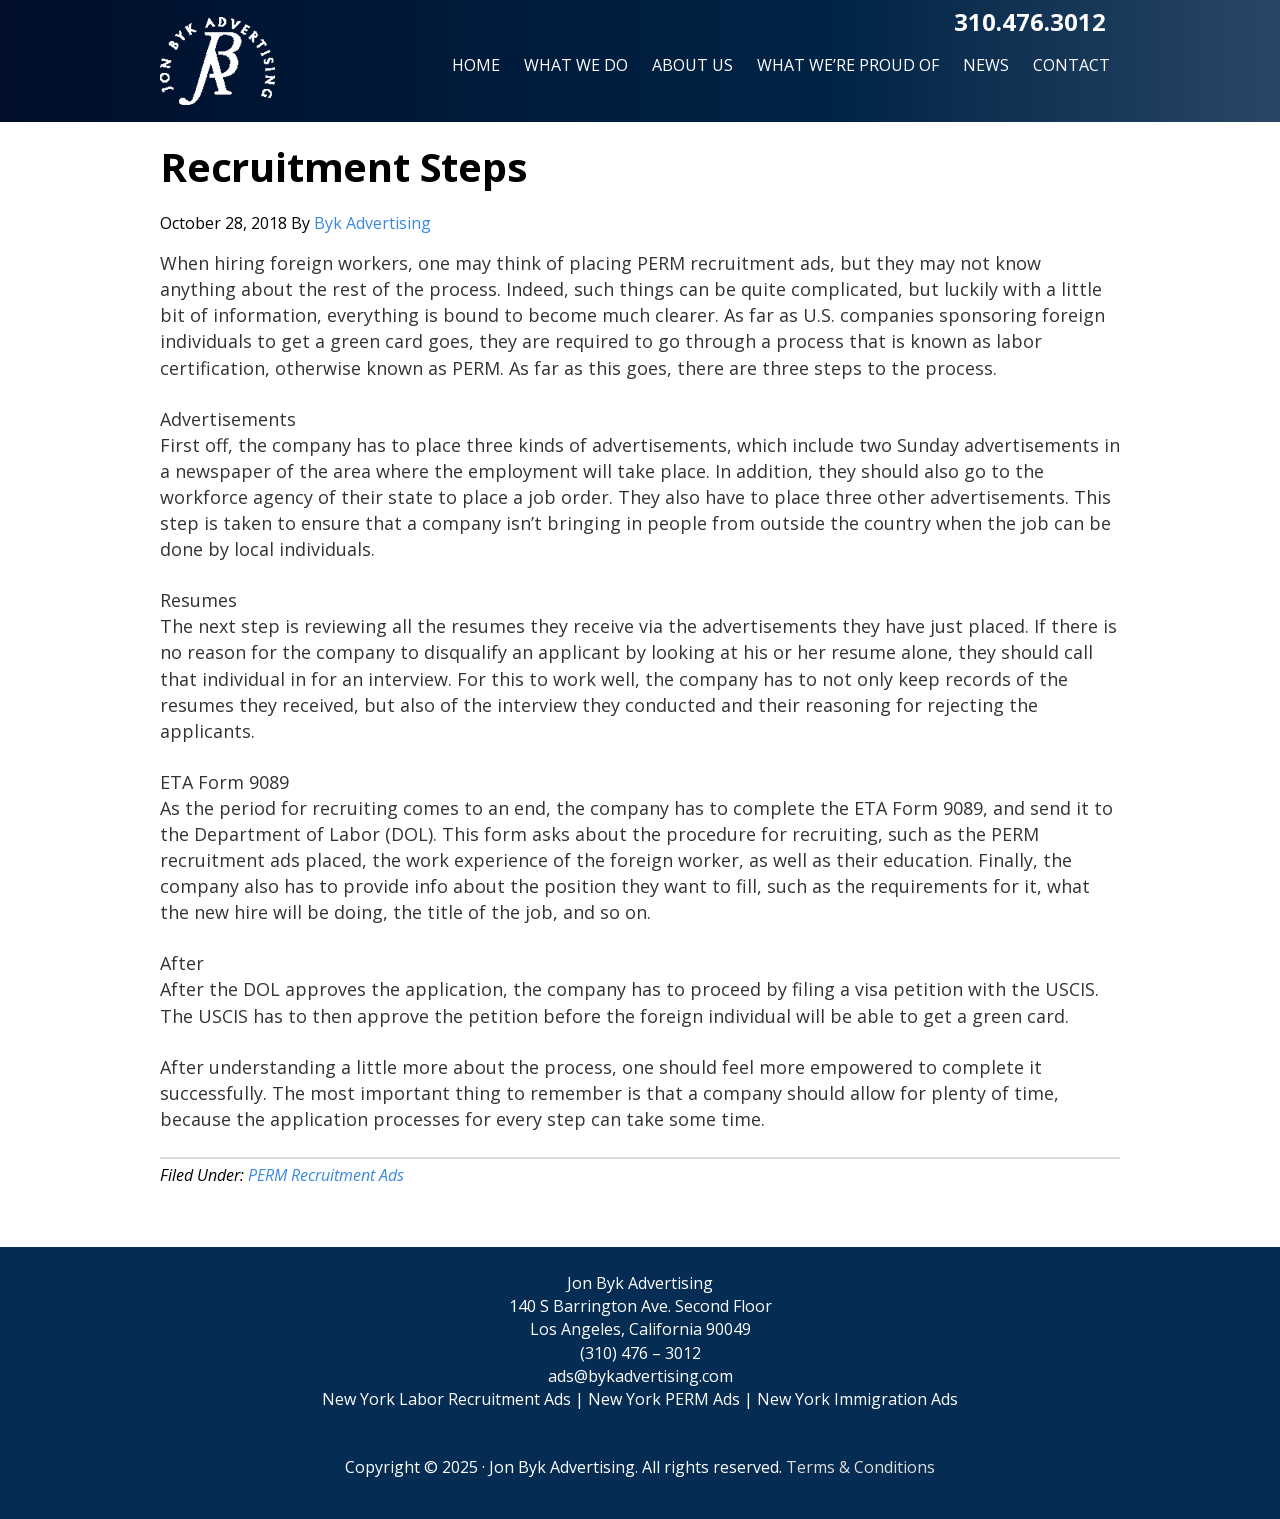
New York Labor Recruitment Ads (446, 1399)
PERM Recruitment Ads (326, 1175)
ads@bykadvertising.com (640, 1376)
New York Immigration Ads (857, 1399)
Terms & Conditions (860, 1467)
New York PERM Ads (664, 1399)
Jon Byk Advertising (217, 69)
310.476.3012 (1030, 21)
